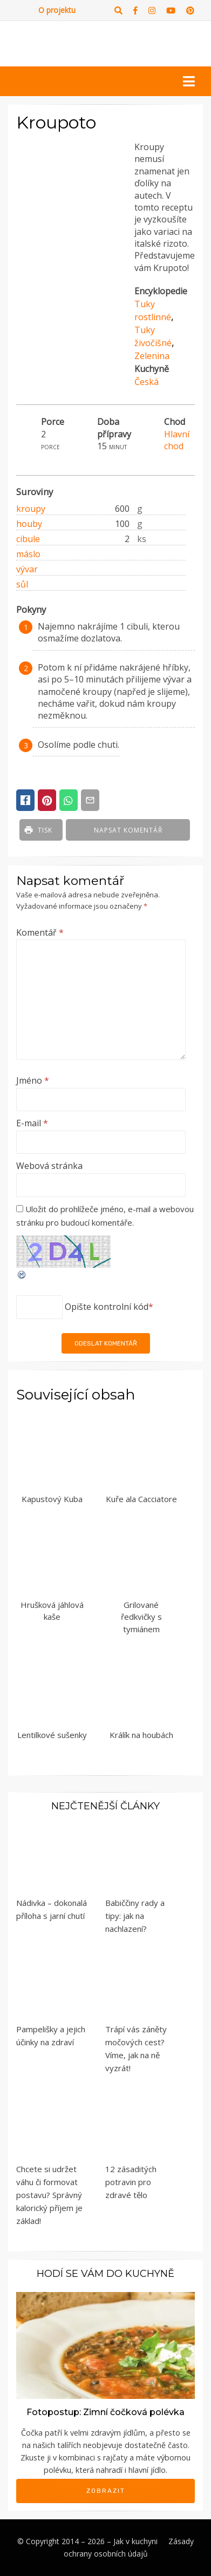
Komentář (40, 932)
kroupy (30, 509)
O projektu (57, 10)
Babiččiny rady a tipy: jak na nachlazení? (135, 1915)
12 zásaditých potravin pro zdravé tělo (130, 2181)
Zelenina (151, 356)
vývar (27, 569)
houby (29, 524)
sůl (22, 584)
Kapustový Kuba (52, 1498)
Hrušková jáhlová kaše (52, 1610)
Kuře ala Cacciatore (141, 1498)
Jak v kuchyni (135, 2541)
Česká (146, 382)
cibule (28, 539)
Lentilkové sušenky (52, 1734)
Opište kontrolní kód (106, 1307)
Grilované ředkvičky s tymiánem (141, 1616)
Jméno (32, 1080)
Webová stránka (49, 1166)
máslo (28, 554)
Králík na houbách (141, 1734)
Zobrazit (105, 2490)
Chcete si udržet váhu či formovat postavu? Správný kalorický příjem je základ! (49, 2194)
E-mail (32, 1123)
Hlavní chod (176, 440)
